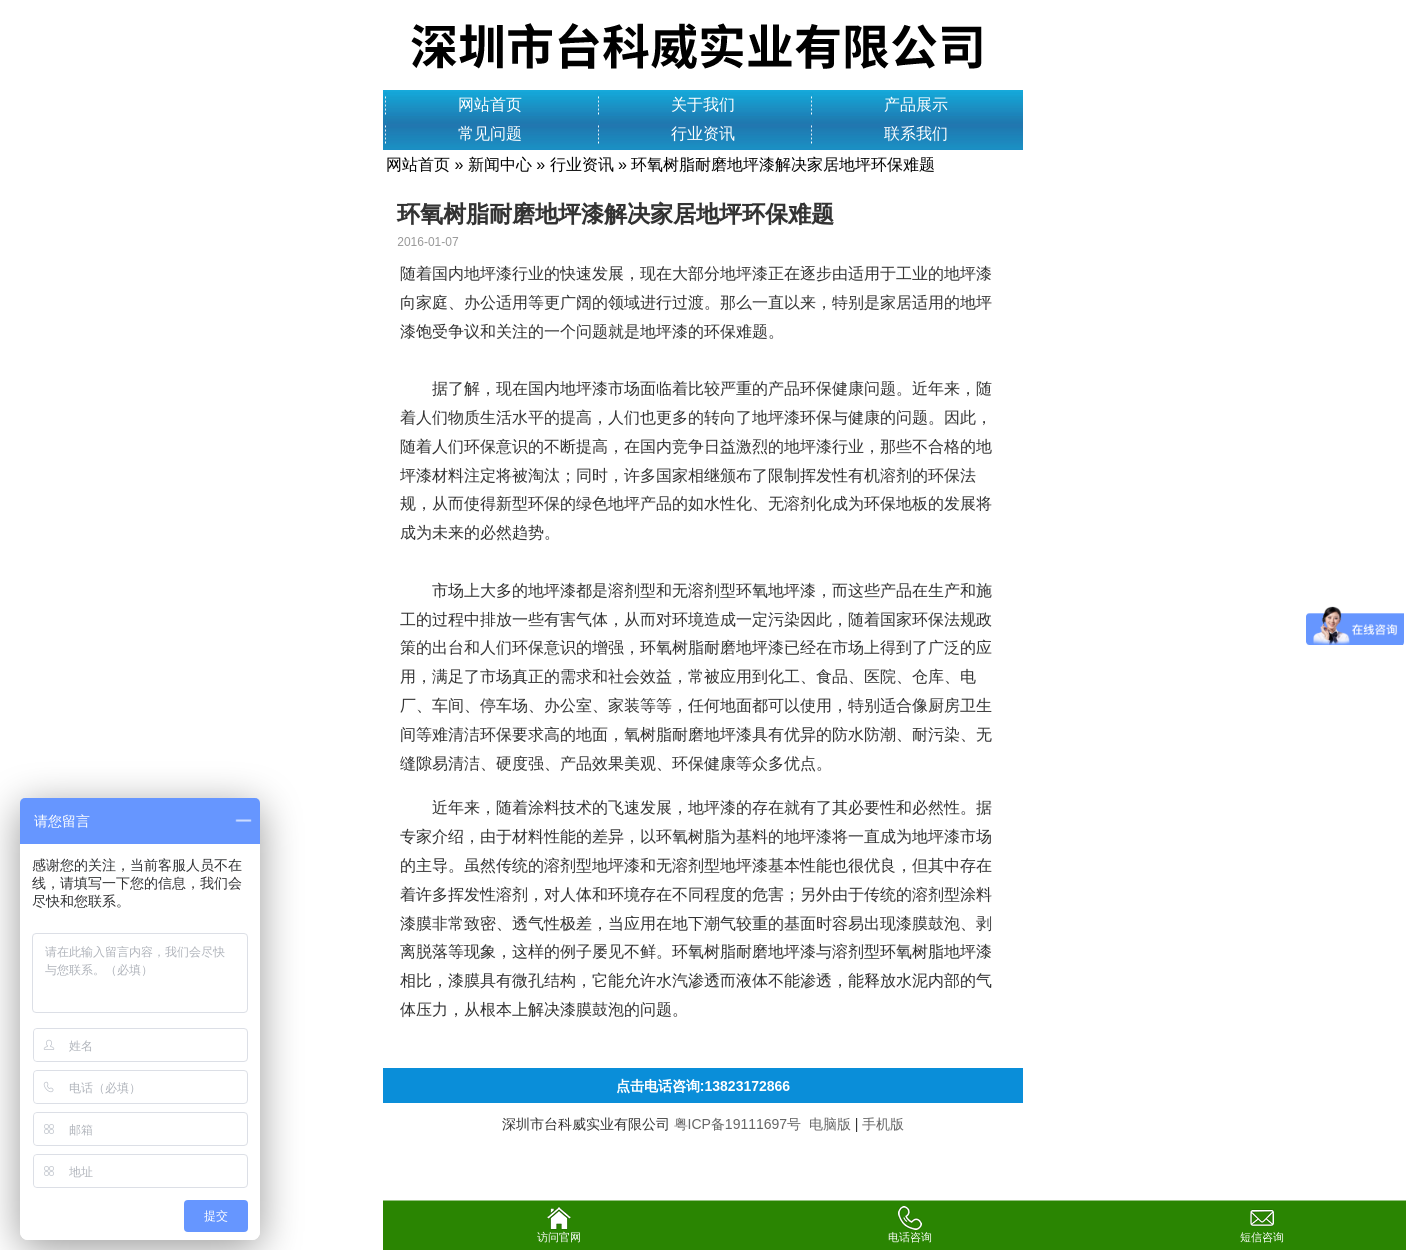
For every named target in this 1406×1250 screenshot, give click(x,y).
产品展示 (916, 104)
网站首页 (490, 104)
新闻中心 (500, 164)
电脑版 (830, 1124)
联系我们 (916, 133)
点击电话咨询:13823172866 (703, 1086)
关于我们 (703, 104)
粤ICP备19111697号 (738, 1124)
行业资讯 (703, 133)
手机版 (883, 1124)
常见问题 (490, 133)
